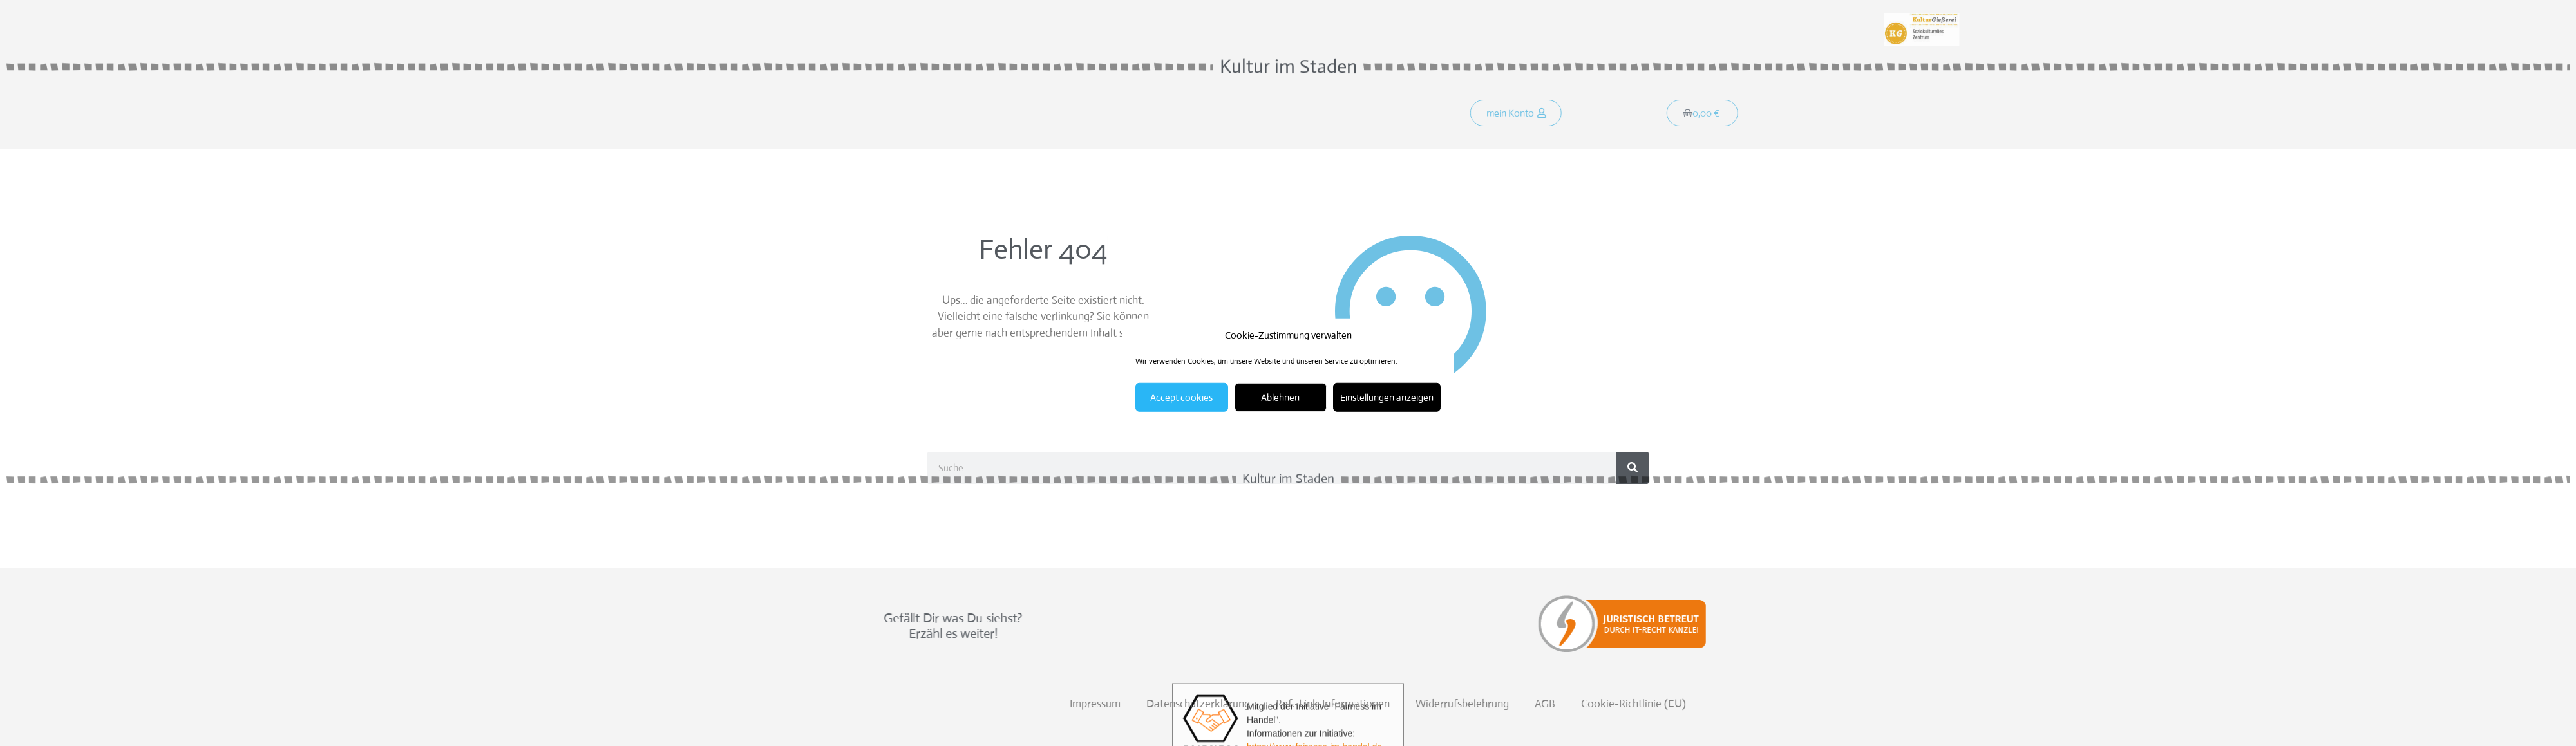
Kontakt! (1196, 115)
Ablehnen (1280, 397)
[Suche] (1632, 468)
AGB (2057, 704)
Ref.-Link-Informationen (1845, 704)
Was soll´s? (1048, 115)
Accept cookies (1181, 397)
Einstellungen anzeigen (1387, 397)
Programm (1125, 115)
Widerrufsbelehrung (1975, 704)
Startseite (973, 115)
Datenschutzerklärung (1711, 704)
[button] (1532, 115)
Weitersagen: (967, 18)
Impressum (1607, 704)
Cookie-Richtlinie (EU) (2146, 704)
